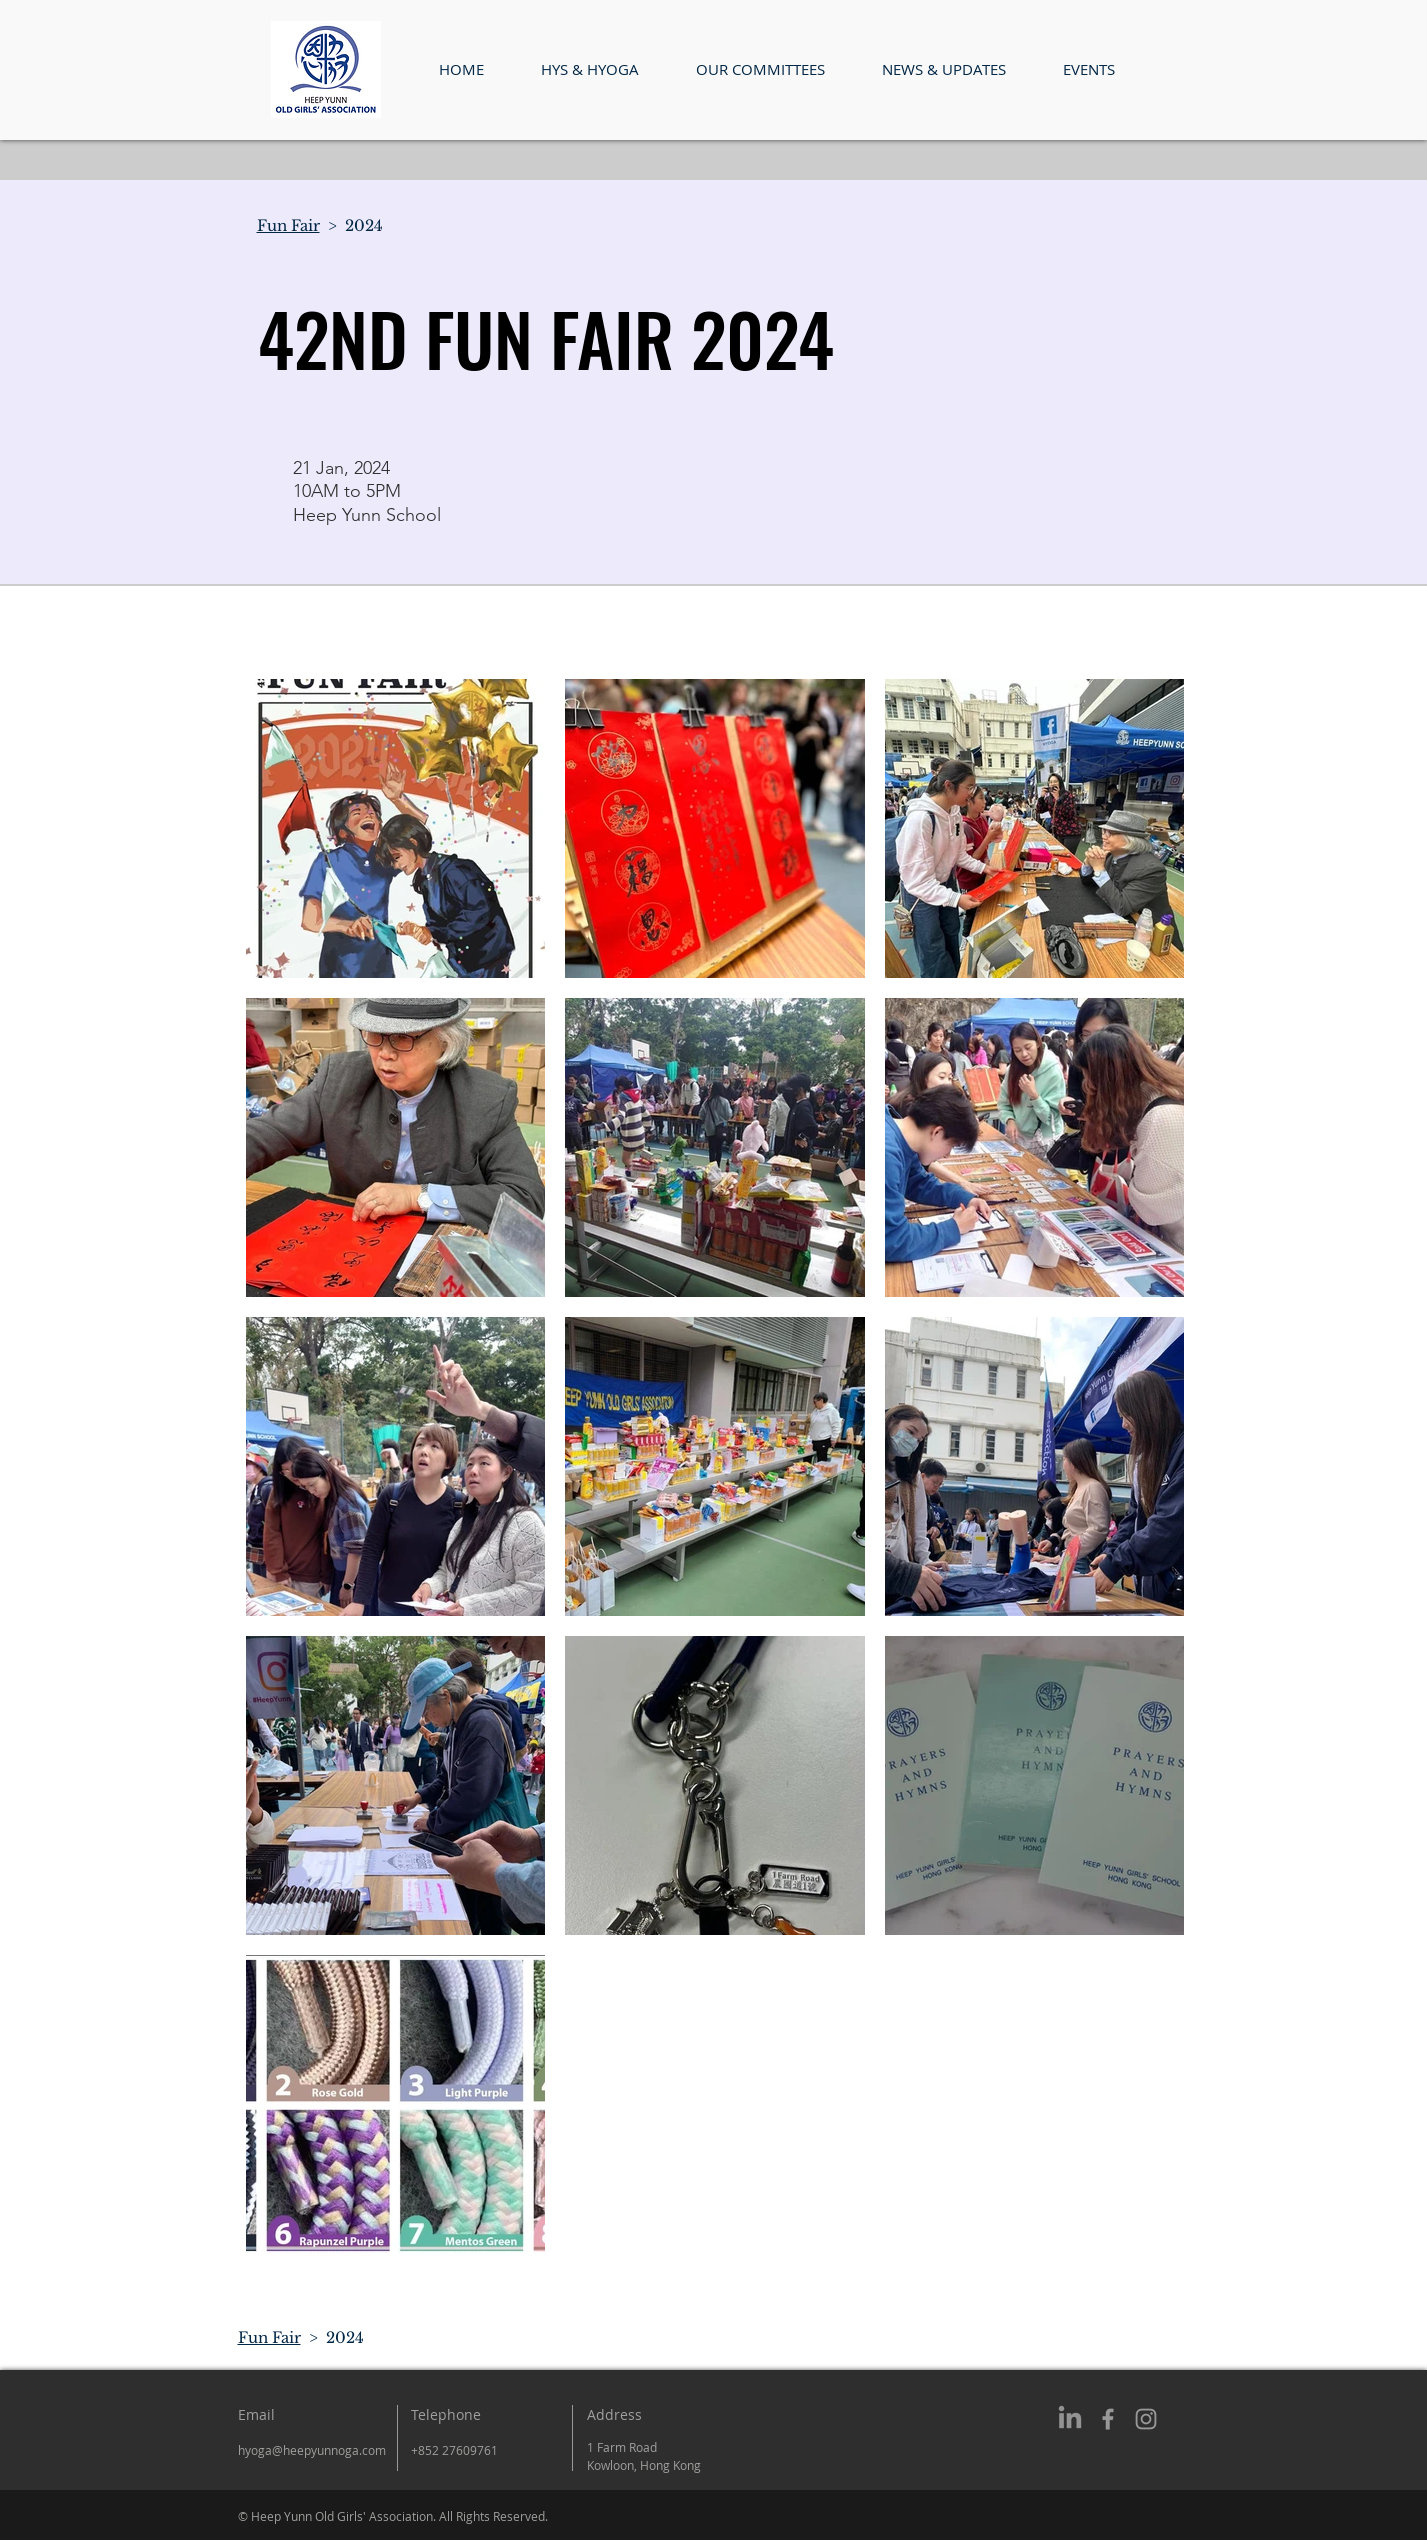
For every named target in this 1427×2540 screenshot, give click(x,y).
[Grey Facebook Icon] (1108, 2419)
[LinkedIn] (1070, 2419)
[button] (590, 69)
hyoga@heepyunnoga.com (312, 2450)
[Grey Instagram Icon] (1146, 2419)
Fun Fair (288, 225)
